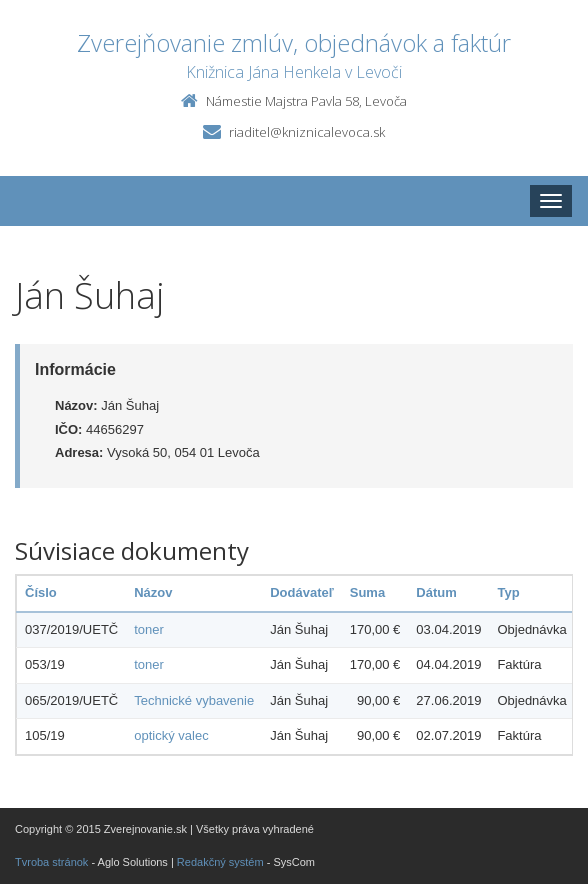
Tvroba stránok (51, 862)
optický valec (171, 735)
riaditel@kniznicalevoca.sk (307, 132)
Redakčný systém (220, 862)
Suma (367, 592)
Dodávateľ (302, 592)
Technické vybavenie (194, 700)
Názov (153, 592)
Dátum (436, 592)
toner (149, 629)
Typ (508, 592)
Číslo (41, 592)
